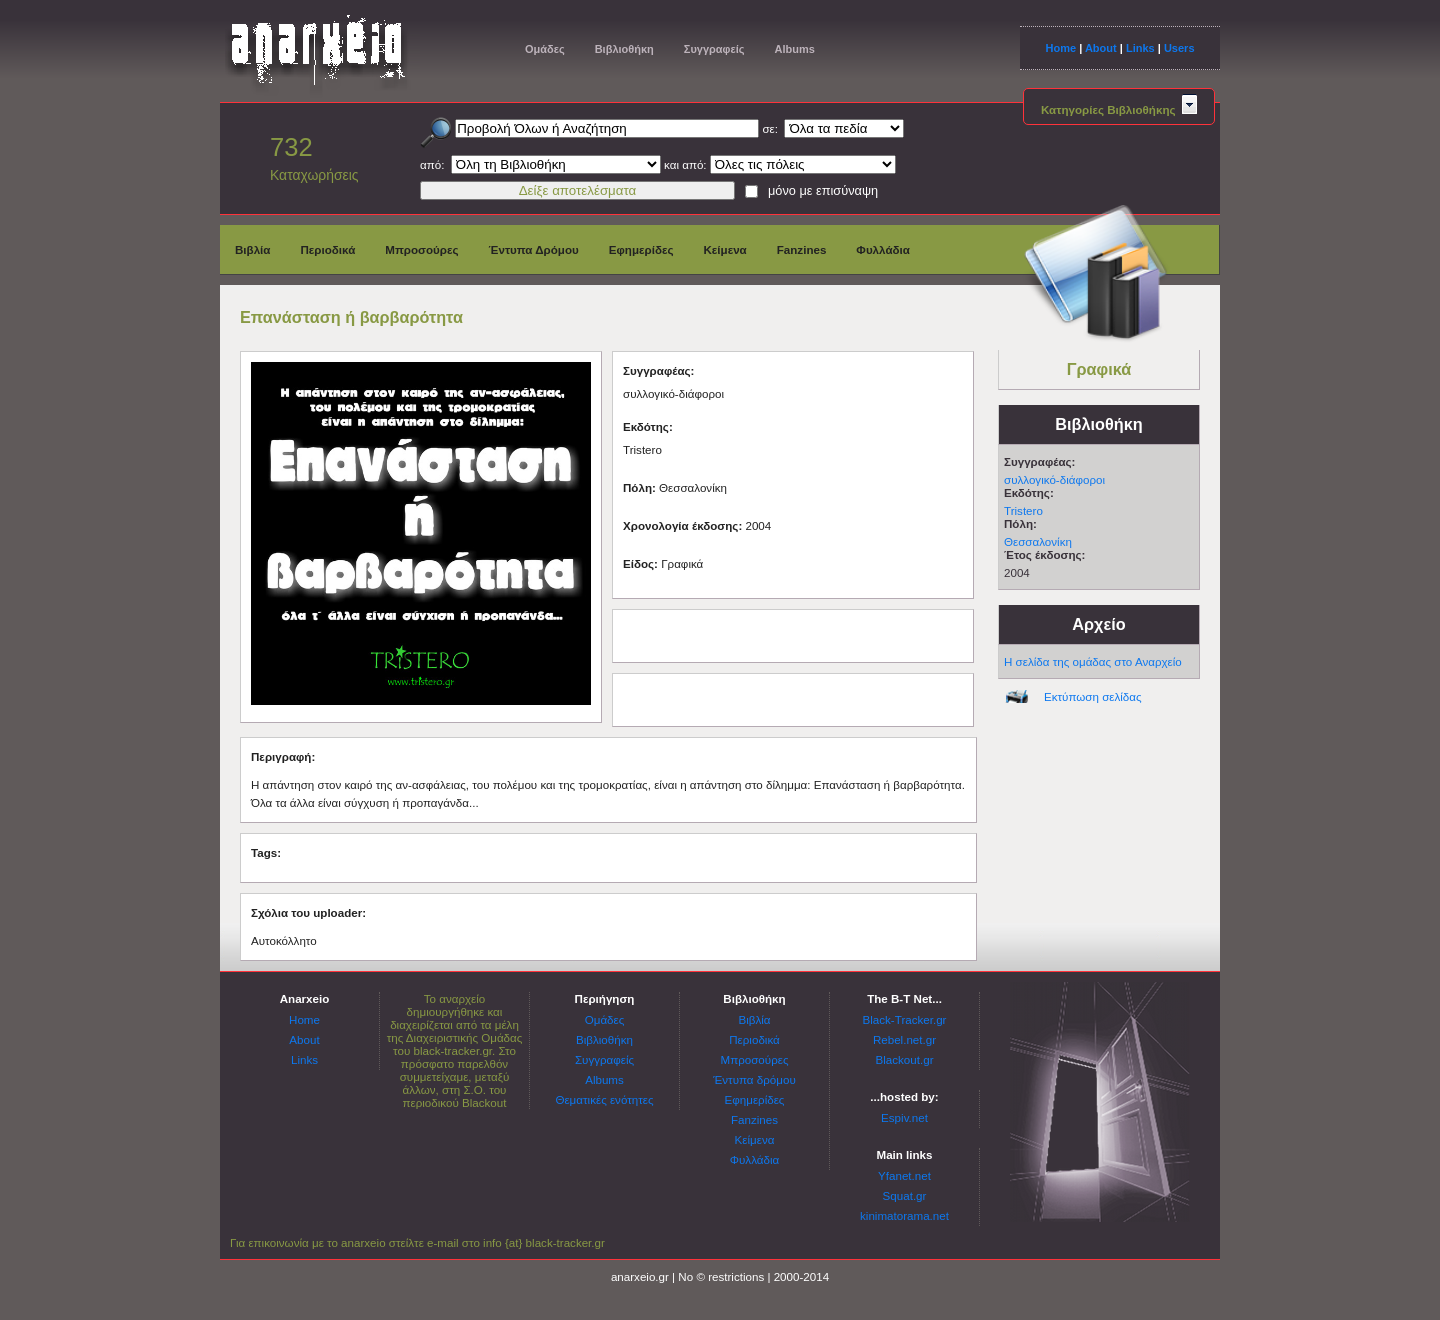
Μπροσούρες (421, 249)
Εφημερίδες (641, 249)
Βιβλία (252, 249)
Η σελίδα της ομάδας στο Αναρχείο (1093, 661)
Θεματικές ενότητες (604, 1099)
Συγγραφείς (714, 49)
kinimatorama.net (904, 1215)
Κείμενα (724, 249)
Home (1060, 48)
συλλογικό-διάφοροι (1054, 479)
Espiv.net (904, 1117)
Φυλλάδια (883, 249)
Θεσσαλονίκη (1038, 541)
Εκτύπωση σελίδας (1093, 696)
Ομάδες (545, 49)
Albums (794, 49)
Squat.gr (905, 1195)
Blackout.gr (905, 1059)
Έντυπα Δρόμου (534, 249)
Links (1140, 48)
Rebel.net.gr (904, 1039)
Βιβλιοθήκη (624, 49)
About (1101, 48)
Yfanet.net (904, 1175)
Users (1179, 48)
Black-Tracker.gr (905, 1019)
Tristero (1023, 510)
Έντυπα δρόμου (754, 1079)
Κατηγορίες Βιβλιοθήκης (1119, 109)
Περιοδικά (327, 249)
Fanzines (802, 249)
